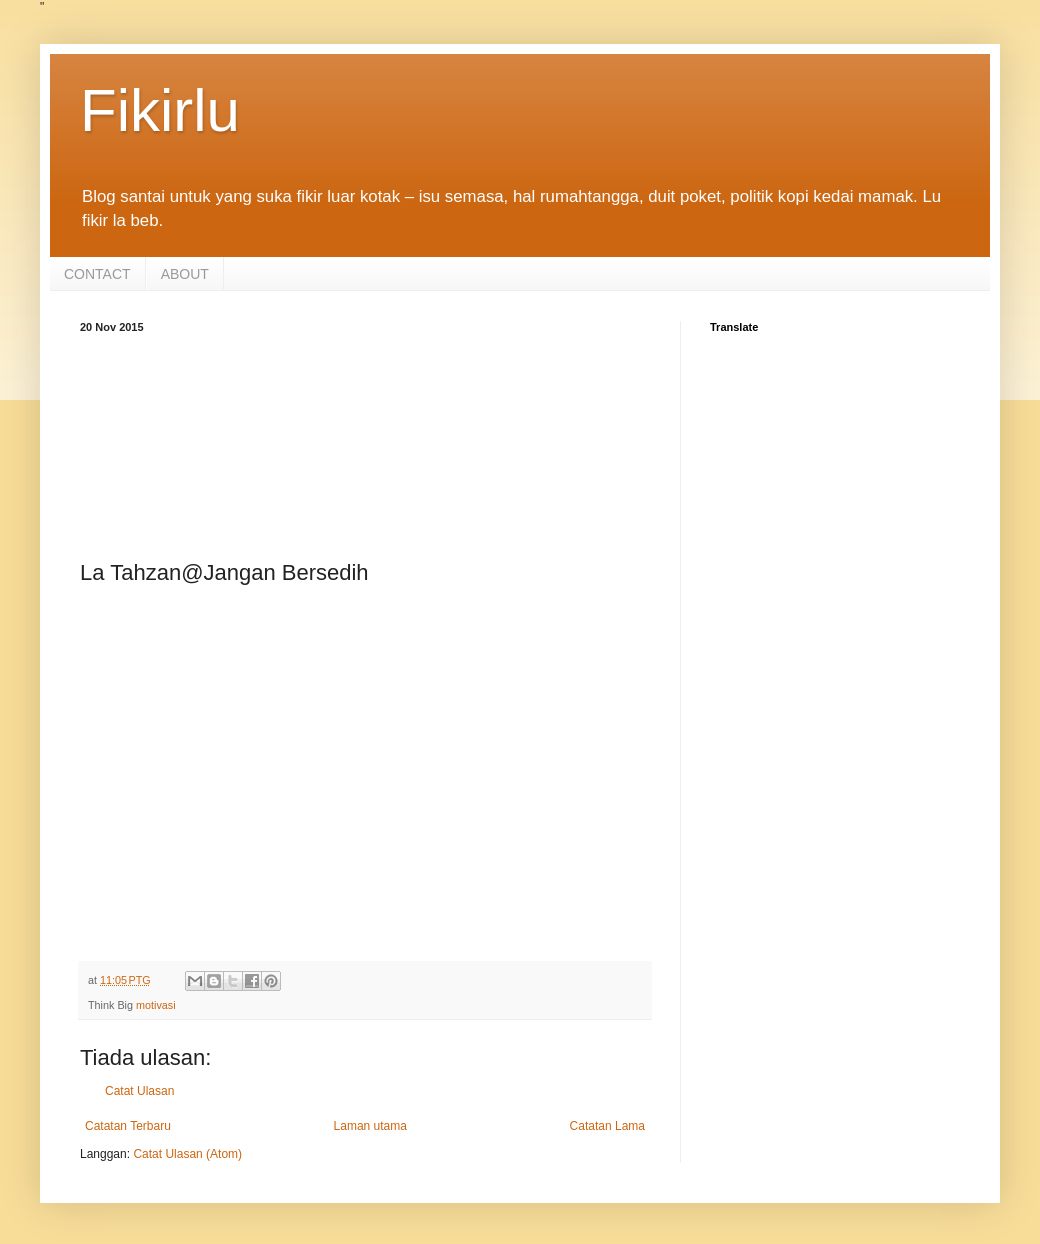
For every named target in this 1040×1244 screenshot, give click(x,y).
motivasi (156, 1005)
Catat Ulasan (139, 1091)
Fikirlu (160, 110)
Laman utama (370, 1126)
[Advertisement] (365, 443)
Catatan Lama (607, 1126)
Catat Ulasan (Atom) (187, 1154)
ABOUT (185, 274)
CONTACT (97, 274)
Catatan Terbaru (128, 1126)
